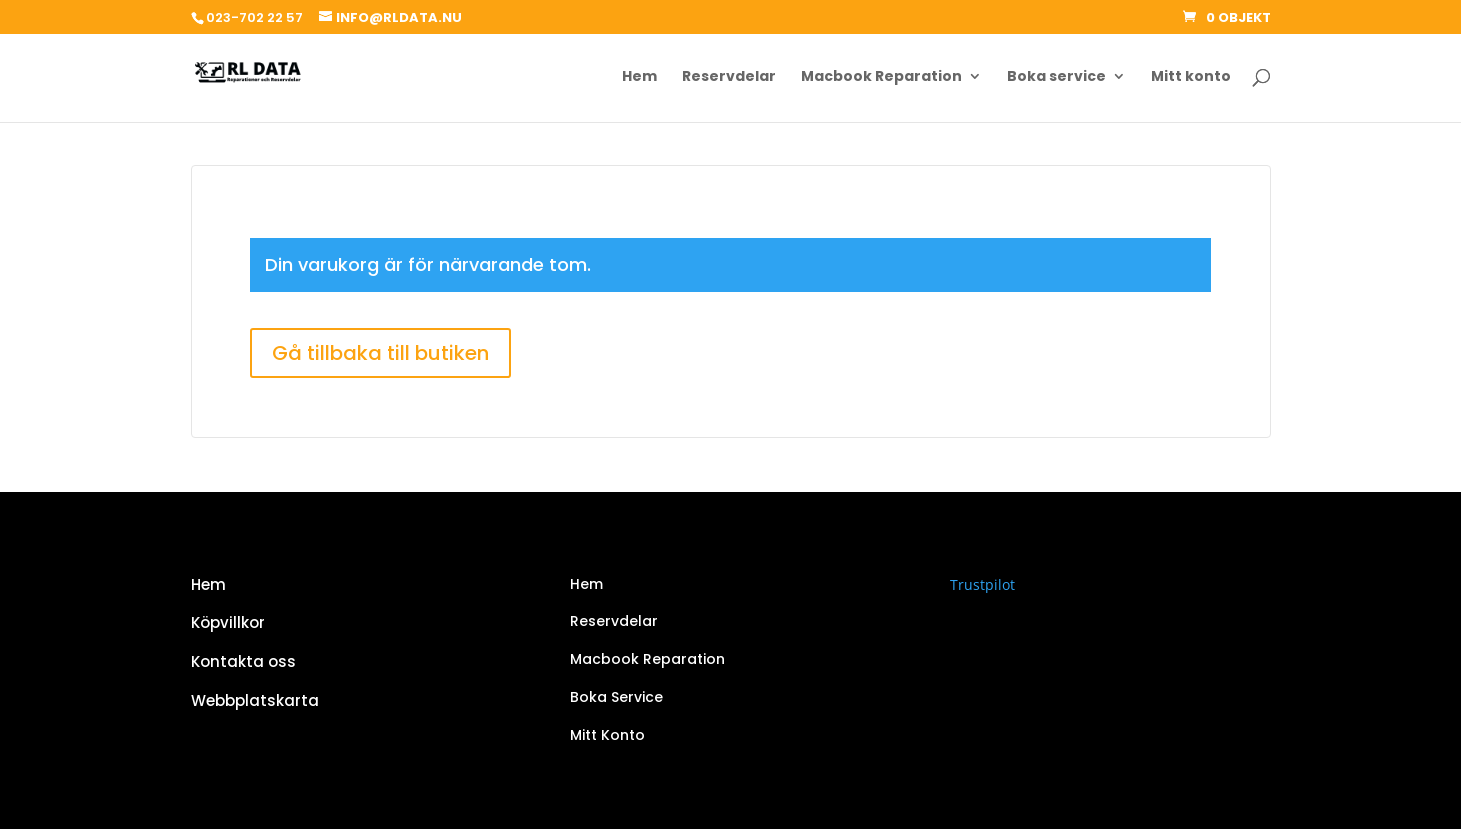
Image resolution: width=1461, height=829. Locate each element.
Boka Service (616, 697)
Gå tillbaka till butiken (380, 353)
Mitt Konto (607, 735)
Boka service (1056, 77)
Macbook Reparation (881, 77)
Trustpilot (982, 584)
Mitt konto (1191, 77)
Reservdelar (729, 77)
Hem (639, 77)
